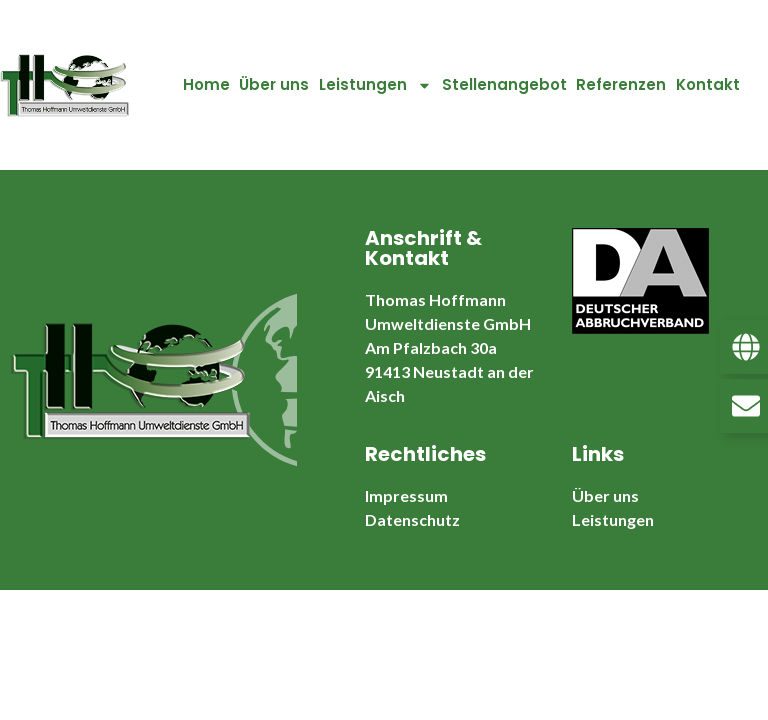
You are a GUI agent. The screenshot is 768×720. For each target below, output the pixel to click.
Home (206, 84)
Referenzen (621, 84)
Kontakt (708, 84)
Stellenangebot (504, 84)
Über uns (274, 84)
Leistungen (375, 85)
